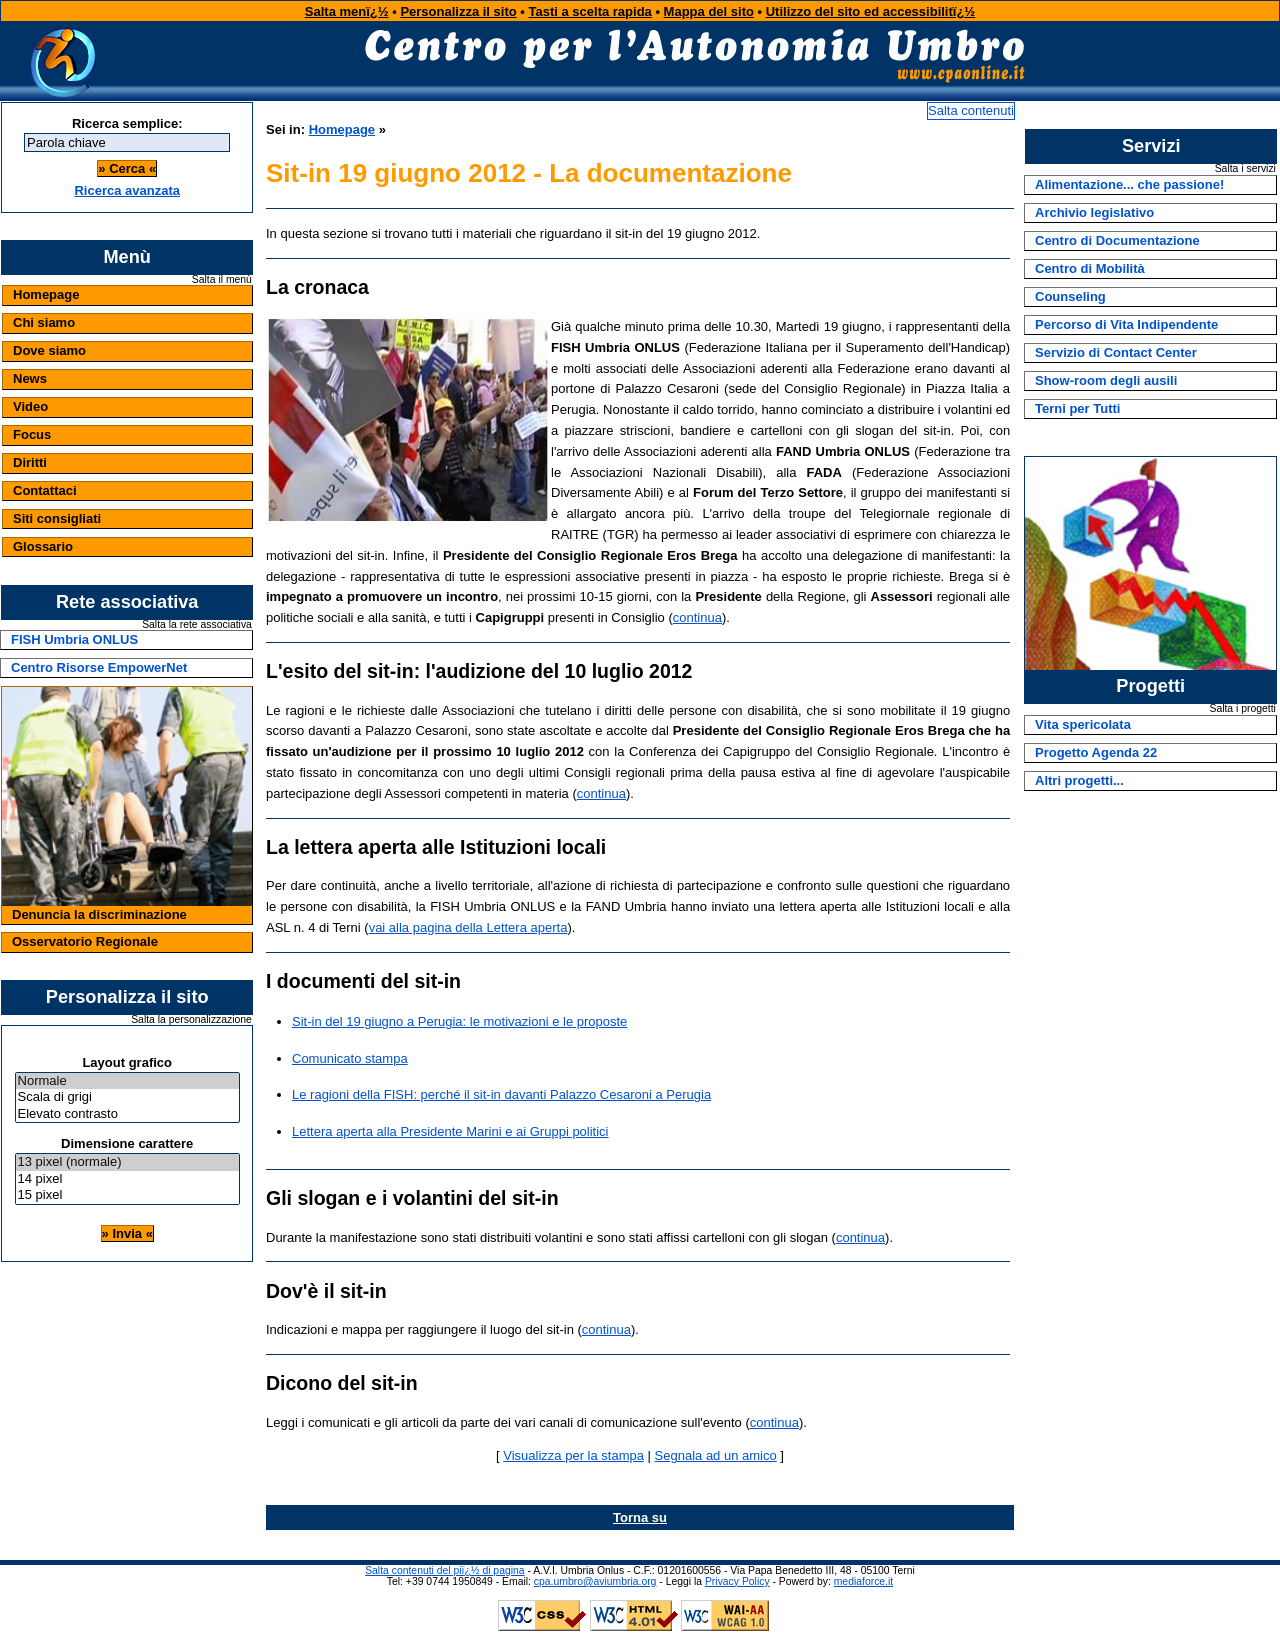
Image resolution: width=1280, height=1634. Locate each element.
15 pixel (127, 1195)
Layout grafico (127, 1062)
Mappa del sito (709, 11)
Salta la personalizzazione (191, 1020)
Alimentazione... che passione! (1129, 184)
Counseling (1070, 296)
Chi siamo (44, 322)
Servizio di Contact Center (1116, 352)
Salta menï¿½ (347, 11)
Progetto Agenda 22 (1096, 752)
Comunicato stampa (350, 1058)
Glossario (43, 546)
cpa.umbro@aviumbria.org (595, 1581)
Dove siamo (49, 350)
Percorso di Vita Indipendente (1126, 324)
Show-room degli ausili (1106, 380)
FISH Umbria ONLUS (74, 639)
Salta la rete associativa (197, 625)
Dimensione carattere (127, 1143)
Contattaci (45, 490)
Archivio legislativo (1094, 212)
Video (30, 406)
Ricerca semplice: (127, 123)
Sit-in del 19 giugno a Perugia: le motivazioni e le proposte (459, 1021)
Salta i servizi (1245, 169)
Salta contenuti (971, 110)
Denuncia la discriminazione (99, 914)
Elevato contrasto (127, 1114)
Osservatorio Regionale (85, 941)
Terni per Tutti (1077, 408)
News (30, 378)
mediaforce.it (863, 1581)
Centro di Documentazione (1117, 240)
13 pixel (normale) (127, 1162)
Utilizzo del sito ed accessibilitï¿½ (871, 11)
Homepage (46, 294)
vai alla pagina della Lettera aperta (468, 927)
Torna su (640, 1517)
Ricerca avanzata (127, 190)
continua (697, 617)
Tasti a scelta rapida (590, 11)
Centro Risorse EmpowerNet (99, 667)
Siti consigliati (57, 518)
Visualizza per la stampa (573, 1455)
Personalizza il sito (458, 11)
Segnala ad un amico (716, 1455)
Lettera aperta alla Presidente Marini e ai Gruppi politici (450, 1131)
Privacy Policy (737, 1581)
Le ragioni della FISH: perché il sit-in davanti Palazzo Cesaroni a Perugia (501, 1094)
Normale (127, 1081)
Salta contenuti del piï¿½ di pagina (444, 1570)
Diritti (30, 462)
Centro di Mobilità (1090, 268)
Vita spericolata (1083, 724)
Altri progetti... (1079, 780)
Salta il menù (222, 280)
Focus (32, 434)
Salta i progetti (1242, 709)
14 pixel (127, 1179)
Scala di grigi (127, 1097)
